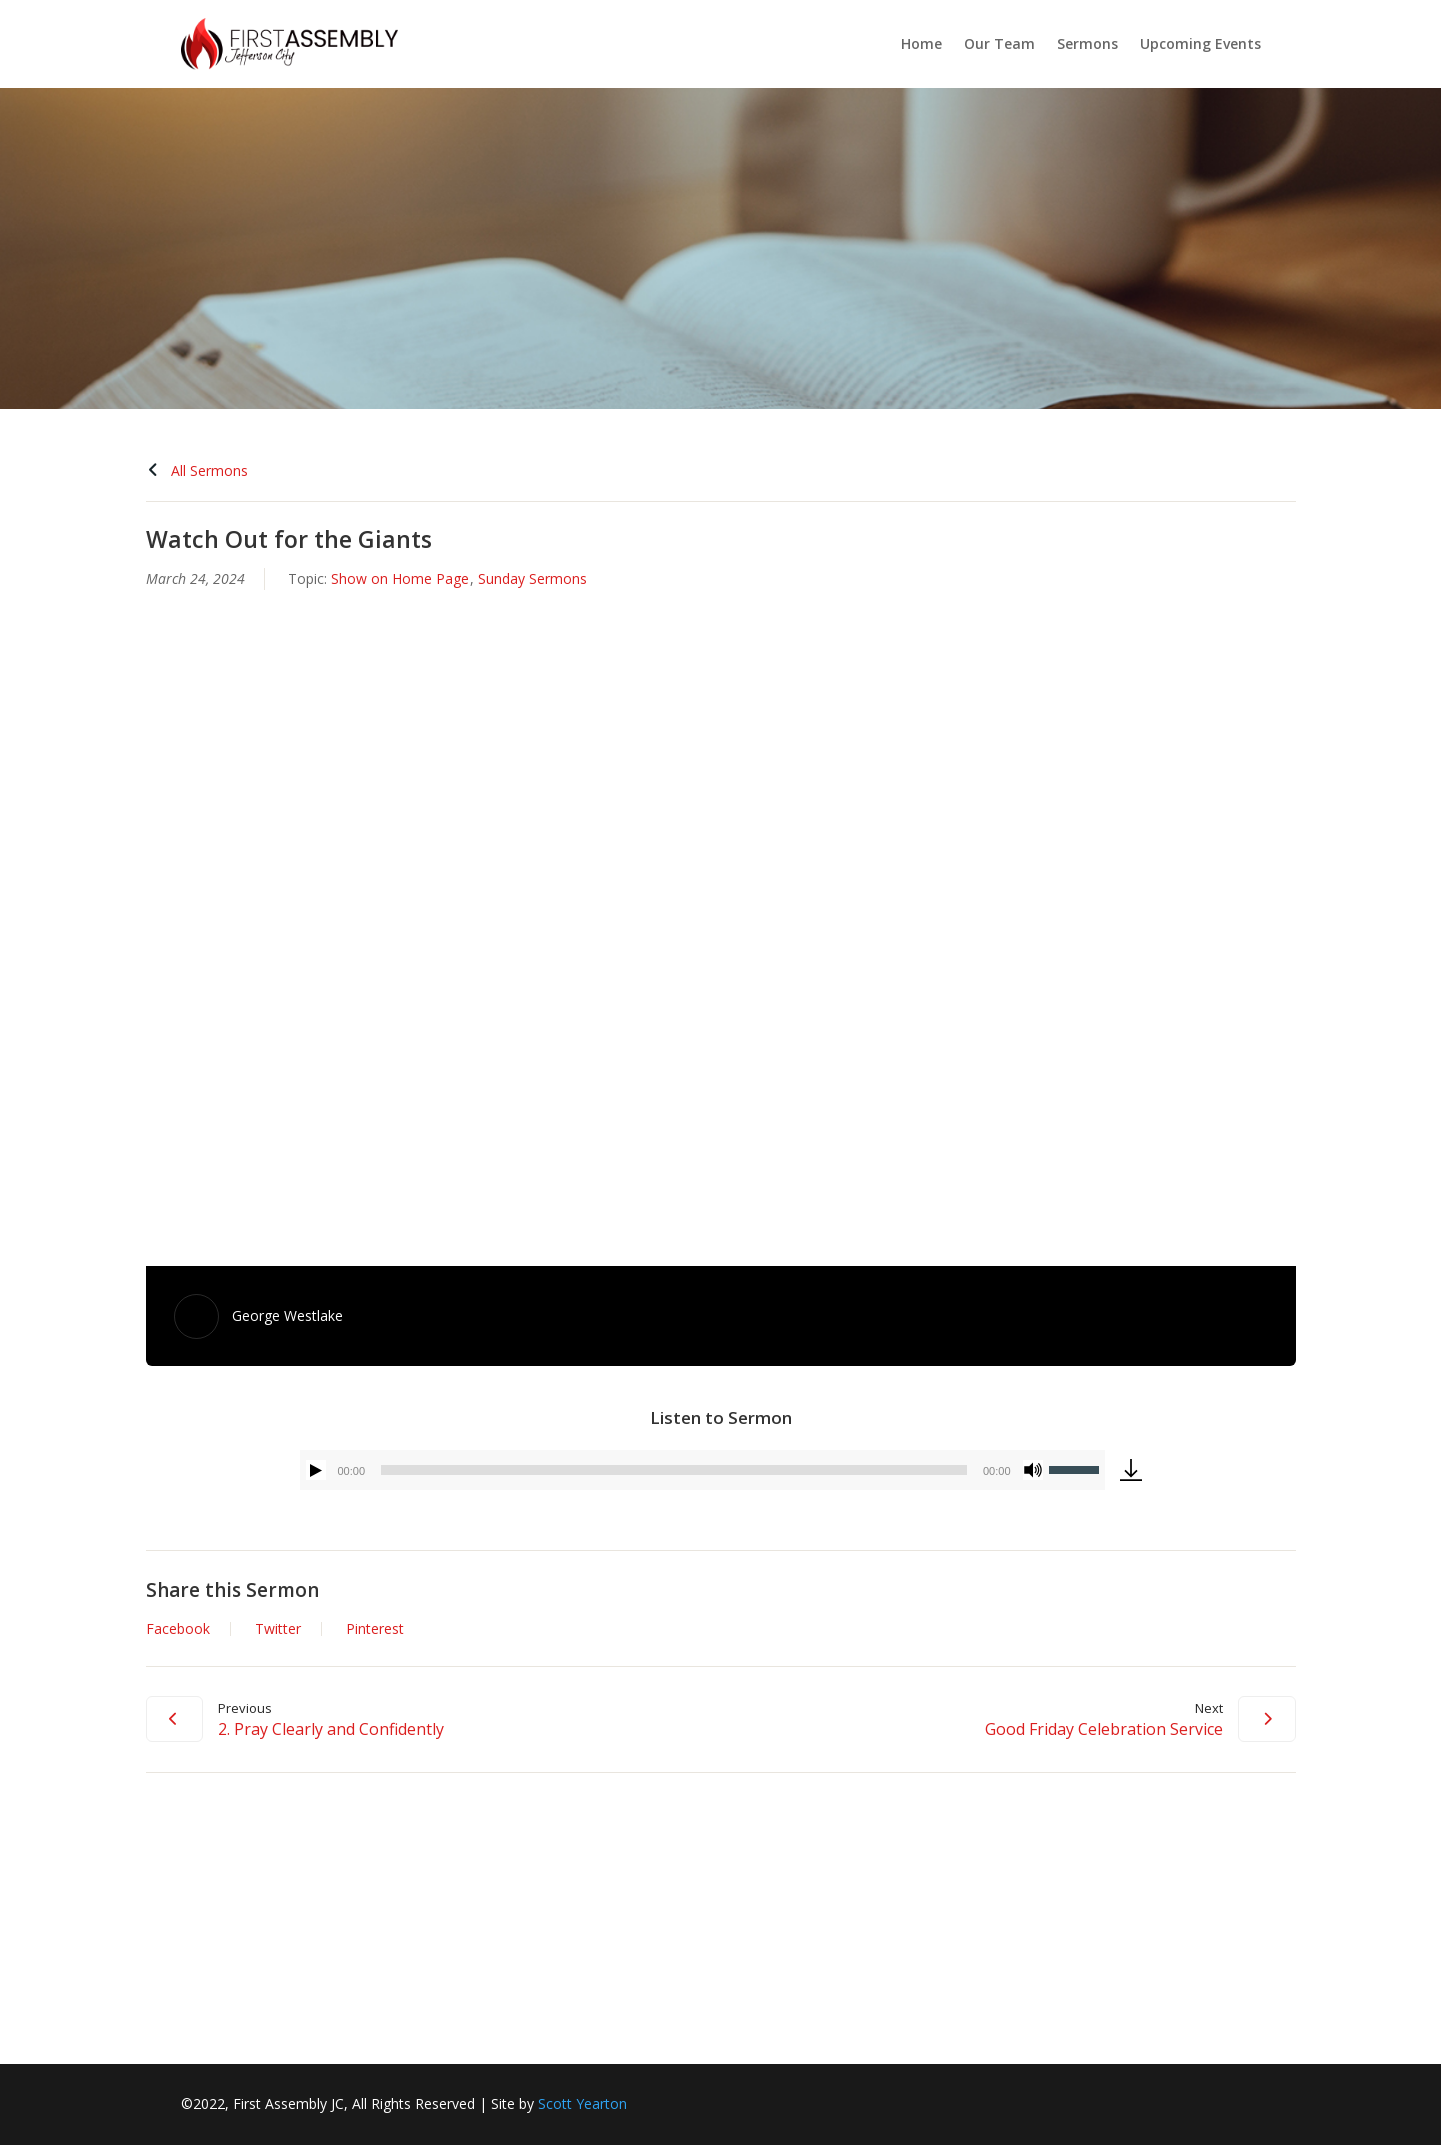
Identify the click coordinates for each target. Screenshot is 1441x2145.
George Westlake (287, 1315)
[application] (702, 1470)
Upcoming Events (1200, 43)
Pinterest (375, 1629)
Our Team (999, 43)
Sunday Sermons (532, 578)
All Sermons (197, 470)
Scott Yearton (582, 2103)
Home (921, 43)
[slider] (674, 1470)
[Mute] (1033, 1470)
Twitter (278, 1629)
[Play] (316, 1470)
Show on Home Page (400, 578)
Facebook (178, 1629)
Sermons (1087, 43)
